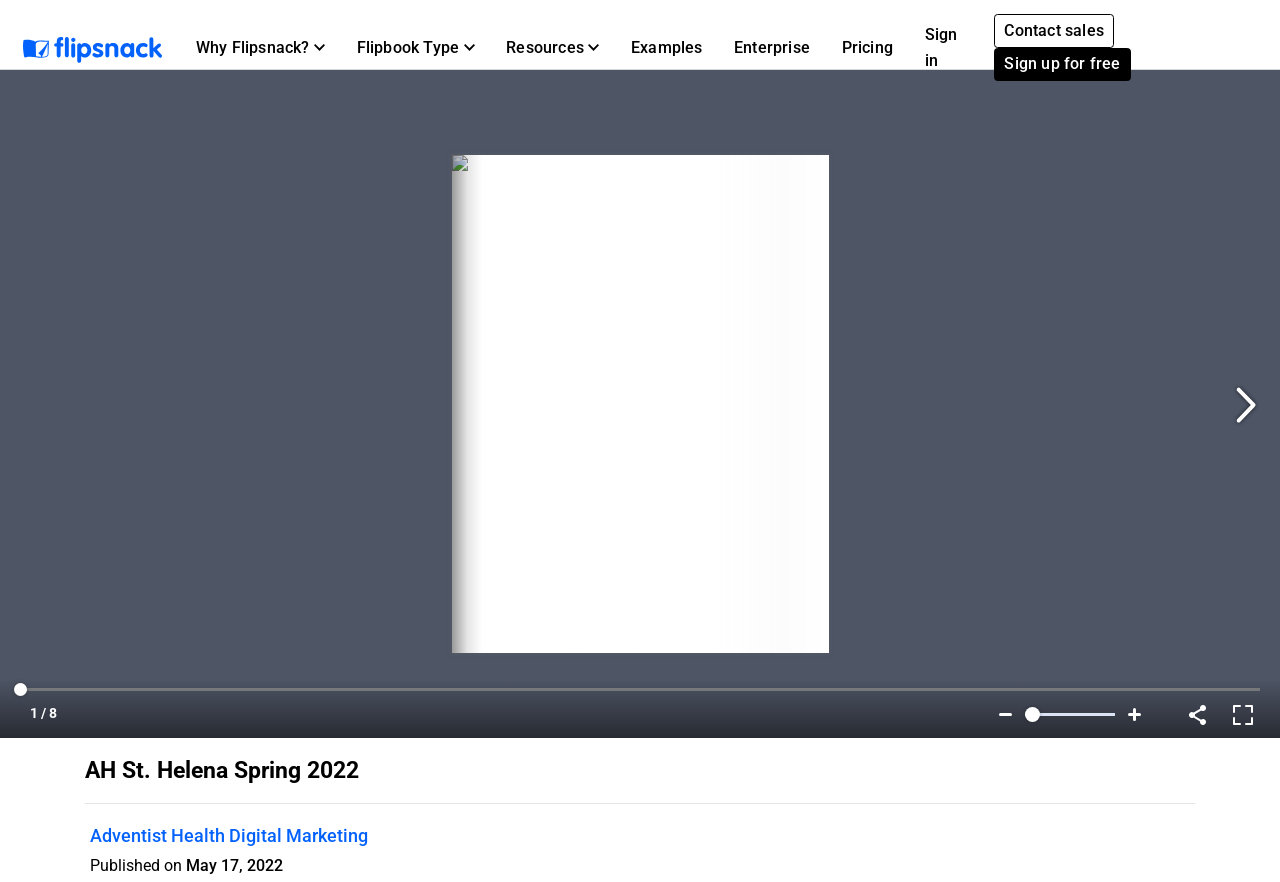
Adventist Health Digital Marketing (229, 835)
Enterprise (772, 47)
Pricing (867, 47)
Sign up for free (1062, 63)
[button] (260, 48)
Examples (667, 47)
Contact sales (1054, 30)
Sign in (941, 47)
